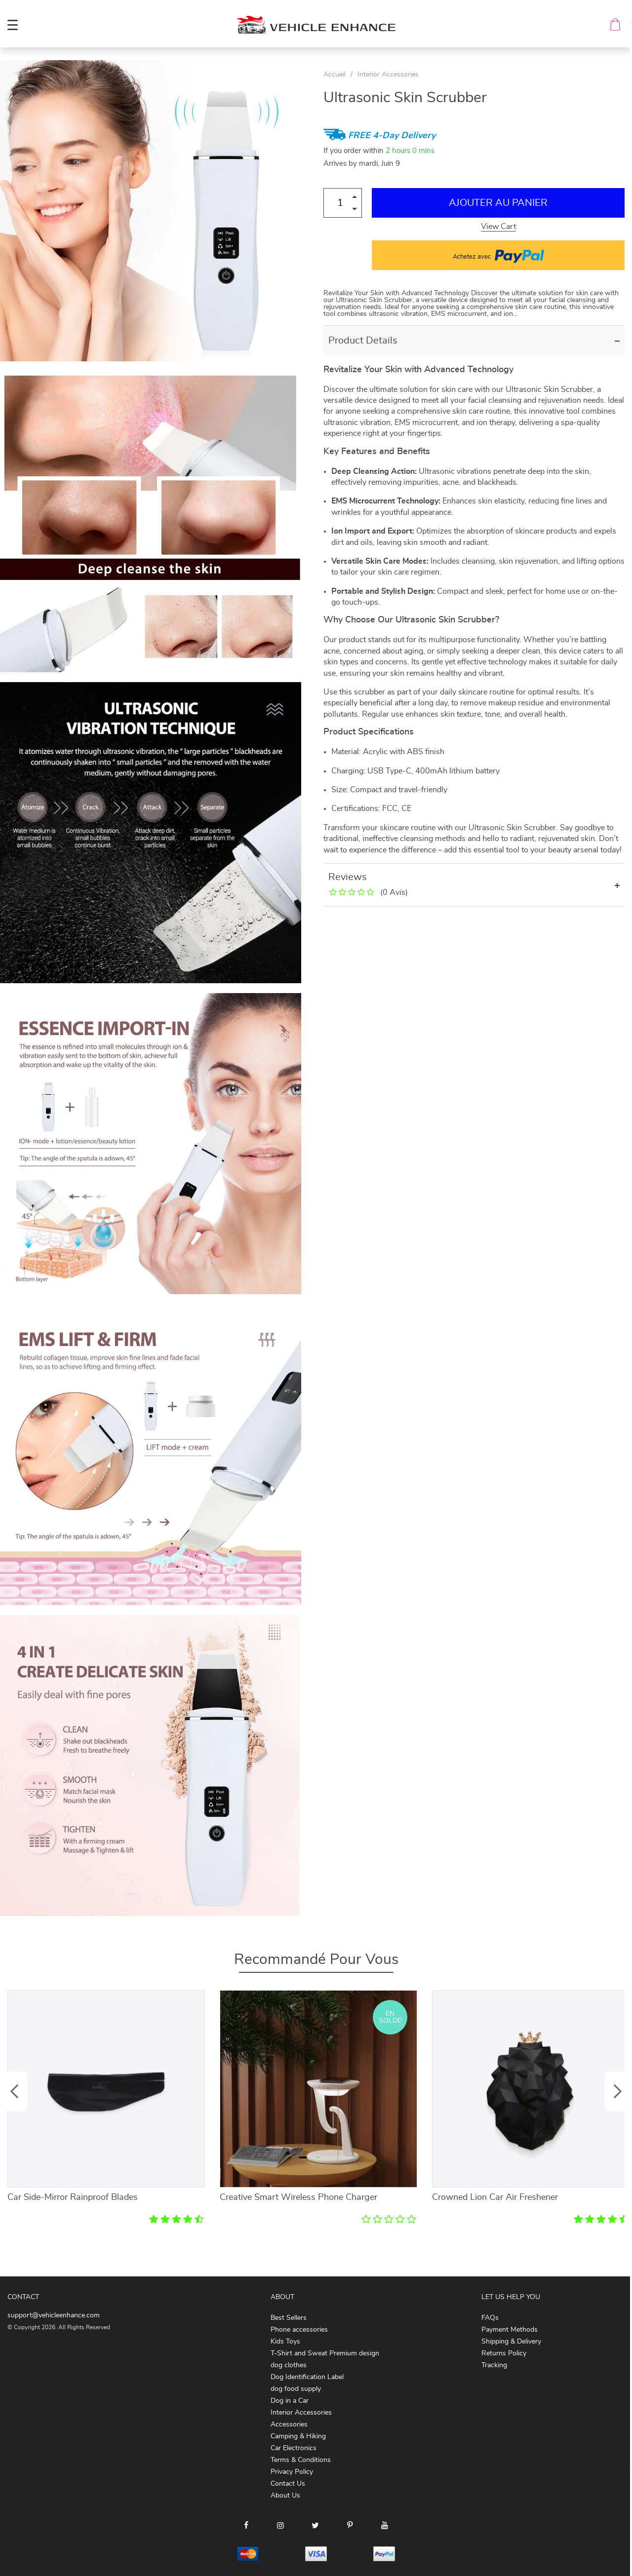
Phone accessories (299, 2329)
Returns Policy (503, 2353)
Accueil (334, 74)
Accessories (289, 2424)
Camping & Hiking (298, 2436)
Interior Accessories (388, 74)
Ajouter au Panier (498, 203)
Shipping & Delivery (511, 2341)
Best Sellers (289, 2317)
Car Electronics (293, 2448)
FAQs (490, 2317)
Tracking (494, 2365)
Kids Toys (285, 2341)
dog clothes (289, 2365)
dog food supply (296, 2388)
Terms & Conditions (301, 2460)
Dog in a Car (290, 2400)
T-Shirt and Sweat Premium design (325, 2353)
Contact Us (288, 2483)
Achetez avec (498, 255)
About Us (285, 2495)
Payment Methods (509, 2329)
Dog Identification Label (307, 2377)
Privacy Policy (292, 2471)
